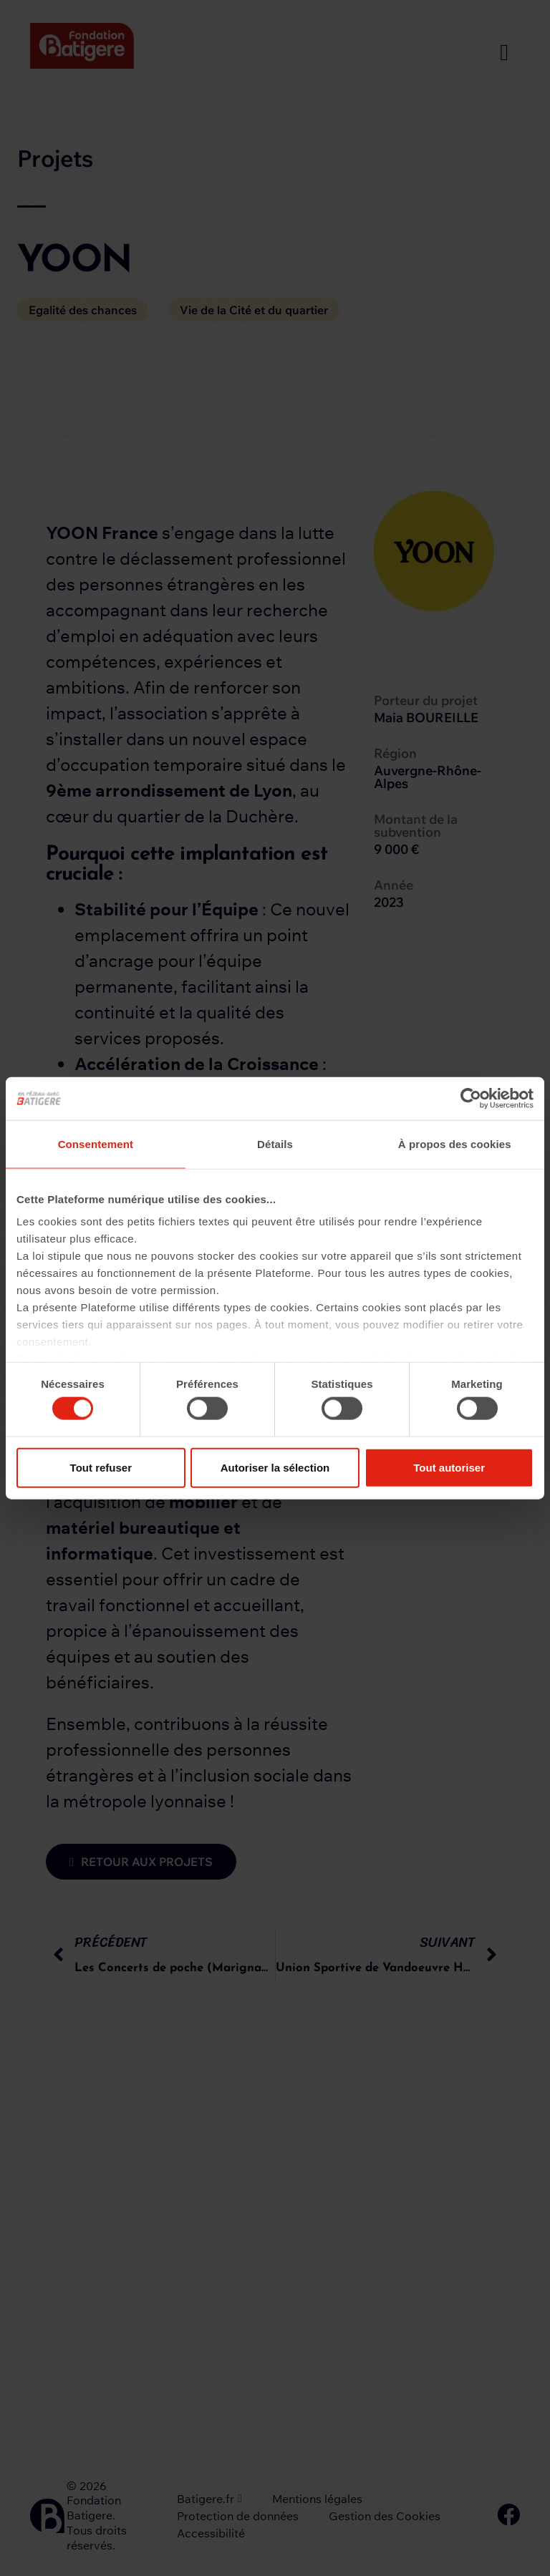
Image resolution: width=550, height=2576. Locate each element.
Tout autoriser (449, 1467)
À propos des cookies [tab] (454, 1143)
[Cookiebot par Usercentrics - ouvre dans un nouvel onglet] (471, 1098)
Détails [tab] (275, 1143)
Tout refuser (101, 1467)
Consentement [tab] (95, 1143)
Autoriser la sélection (275, 1467)
